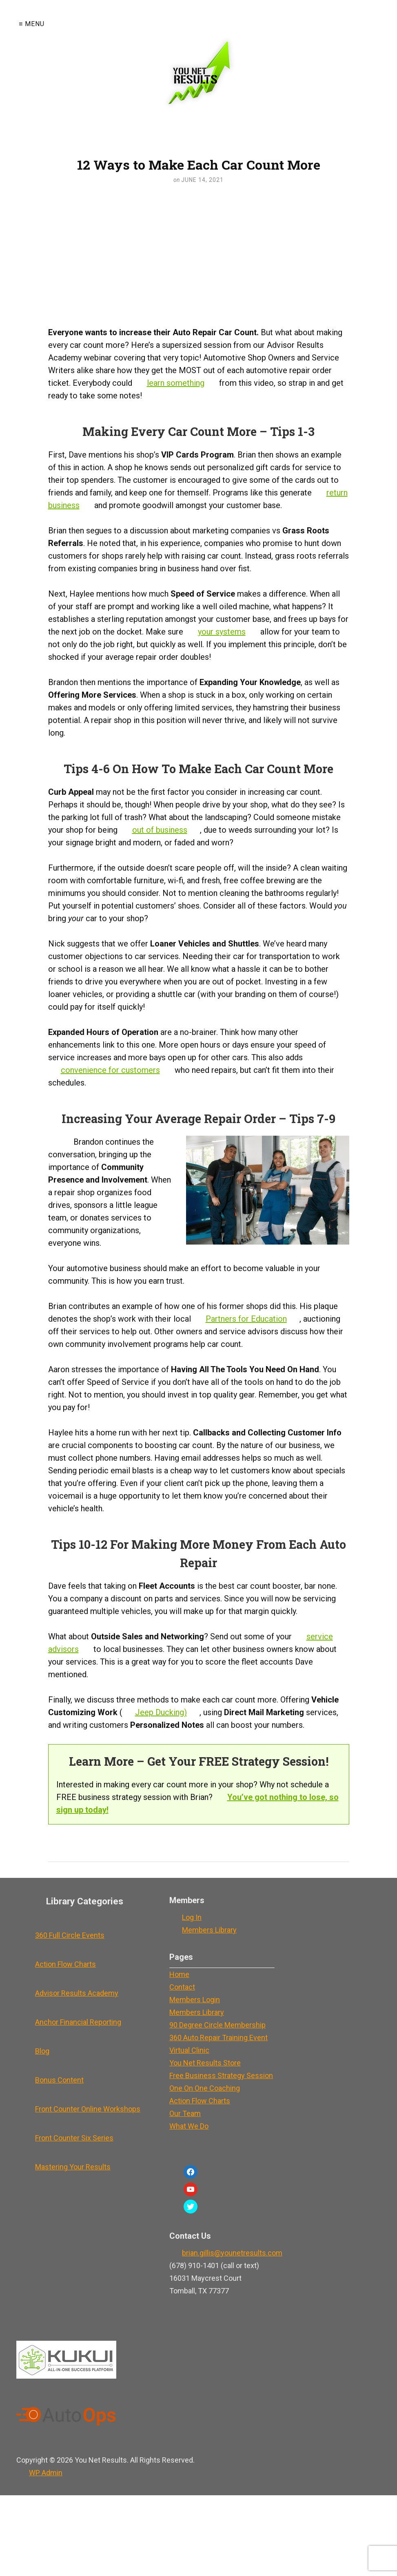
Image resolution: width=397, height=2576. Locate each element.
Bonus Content (59, 2080)
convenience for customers (110, 1070)
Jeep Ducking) (161, 1712)
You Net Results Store (205, 2063)
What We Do (188, 2126)
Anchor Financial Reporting (78, 2022)
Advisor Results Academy (76, 1993)
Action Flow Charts (65, 1964)
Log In (192, 1917)
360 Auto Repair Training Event (218, 2037)
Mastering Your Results (73, 2167)
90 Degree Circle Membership (217, 2025)
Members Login (194, 1999)
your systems (222, 632)
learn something (175, 383)
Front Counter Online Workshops (87, 2109)
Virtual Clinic (189, 2050)
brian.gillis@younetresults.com (232, 2253)
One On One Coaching (204, 2088)
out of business (159, 830)
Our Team (185, 2113)
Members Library (209, 1930)
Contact (182, 1987)
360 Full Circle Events (69, 1935)
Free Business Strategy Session (221, 2075)
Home (179, 1974)
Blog (42, 2051)
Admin (45, 2472)
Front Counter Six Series (74, 2138)
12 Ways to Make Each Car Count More (198, 164)
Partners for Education (246, 1319)
